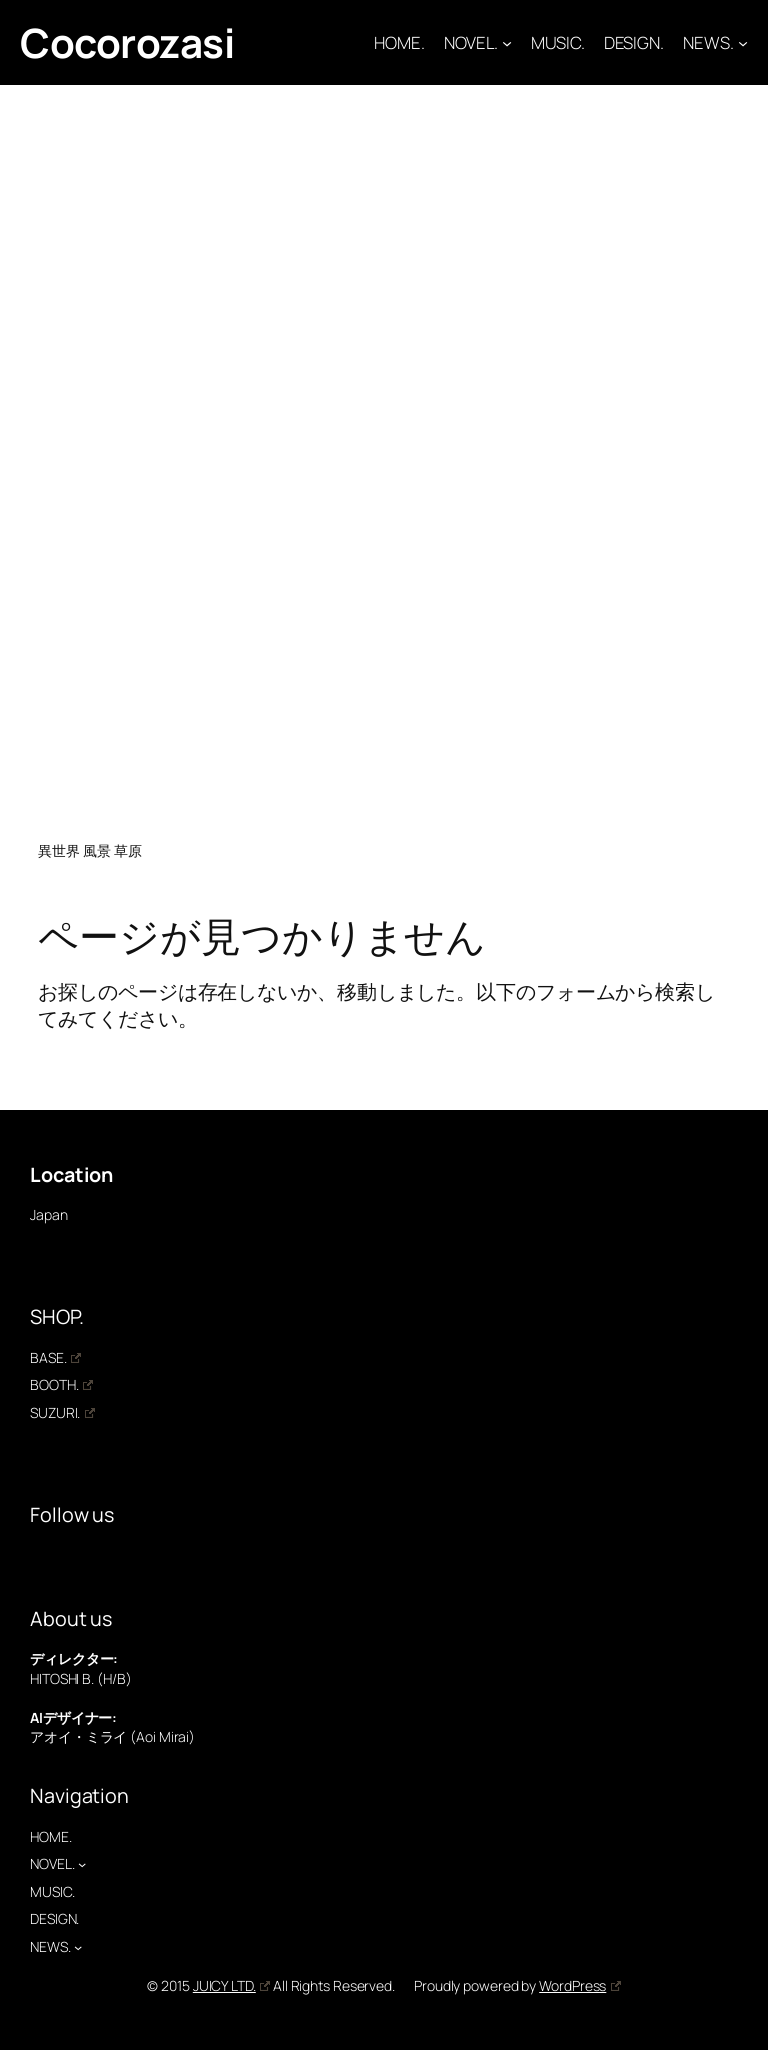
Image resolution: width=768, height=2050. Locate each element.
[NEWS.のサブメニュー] (743, 43)
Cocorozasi (127, 42)
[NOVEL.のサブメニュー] (507, 43)
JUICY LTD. (231, 1985)
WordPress (579, 1985)
